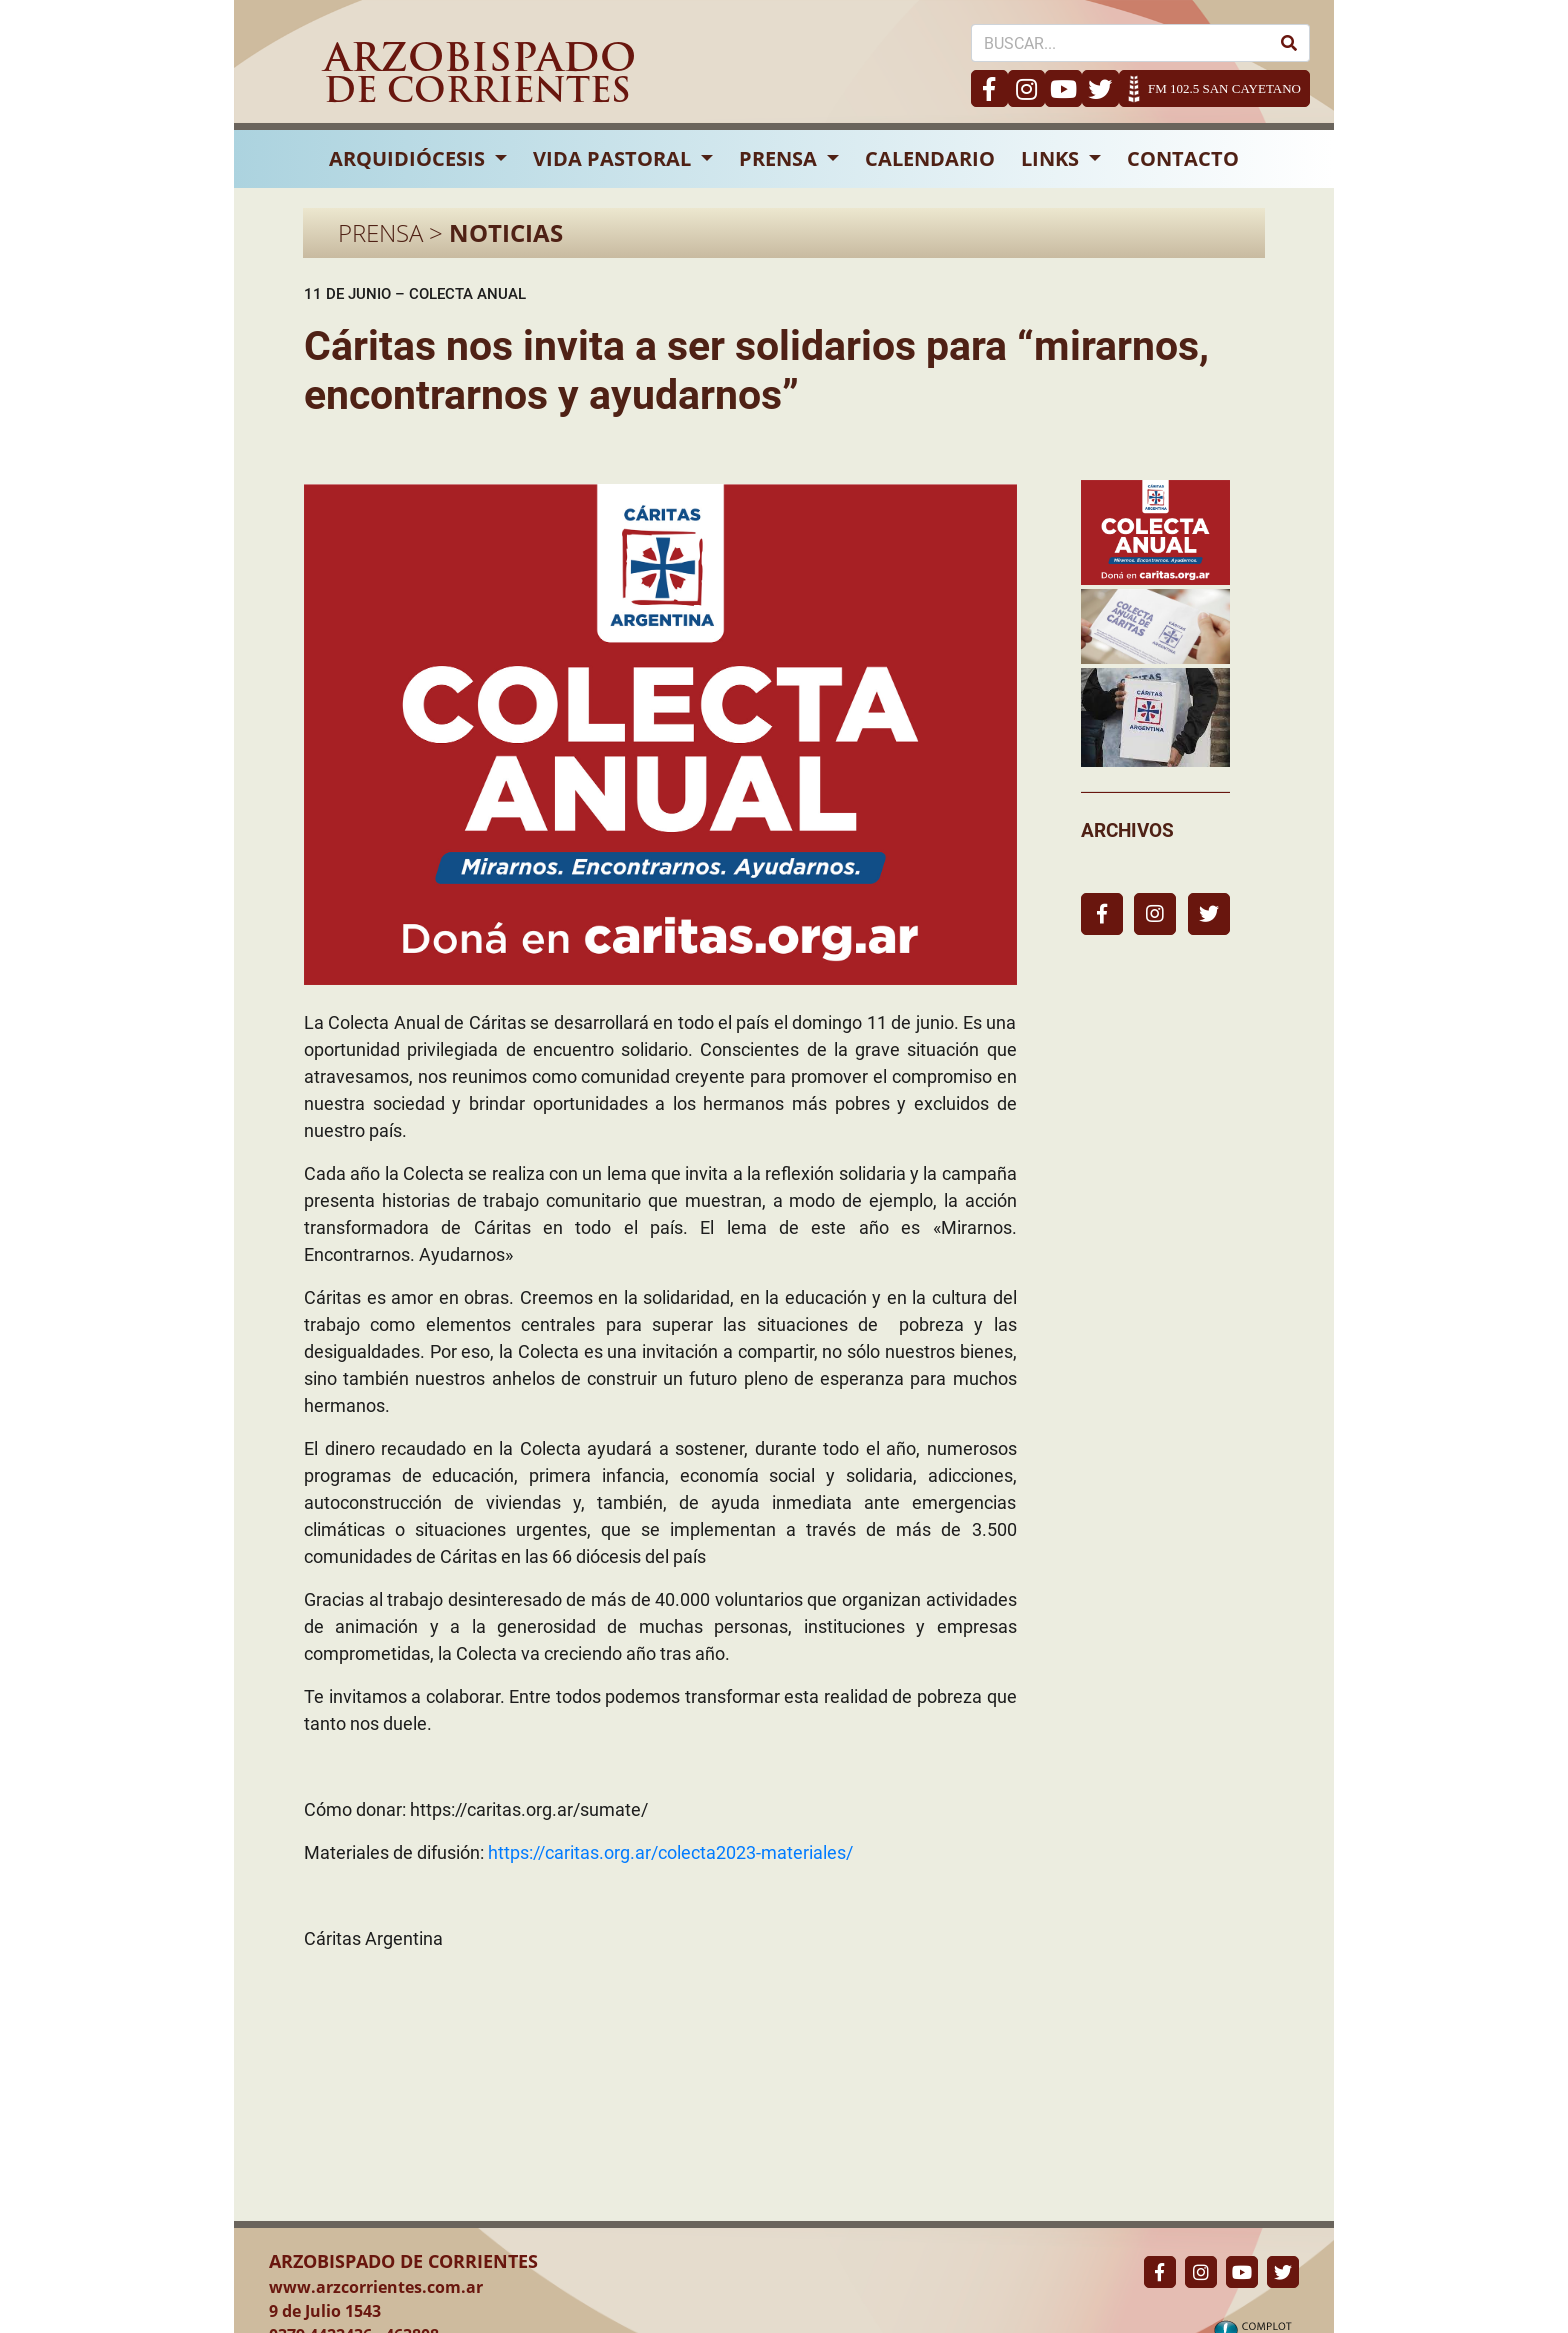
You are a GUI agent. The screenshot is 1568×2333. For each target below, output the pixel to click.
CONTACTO (1183, 158)
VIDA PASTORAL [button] (614, 158)
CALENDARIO (930, 158)
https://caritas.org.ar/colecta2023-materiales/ (670, 1852)
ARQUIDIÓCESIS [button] (409, 158)
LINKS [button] (1052, 158)
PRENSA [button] (780, 158)
